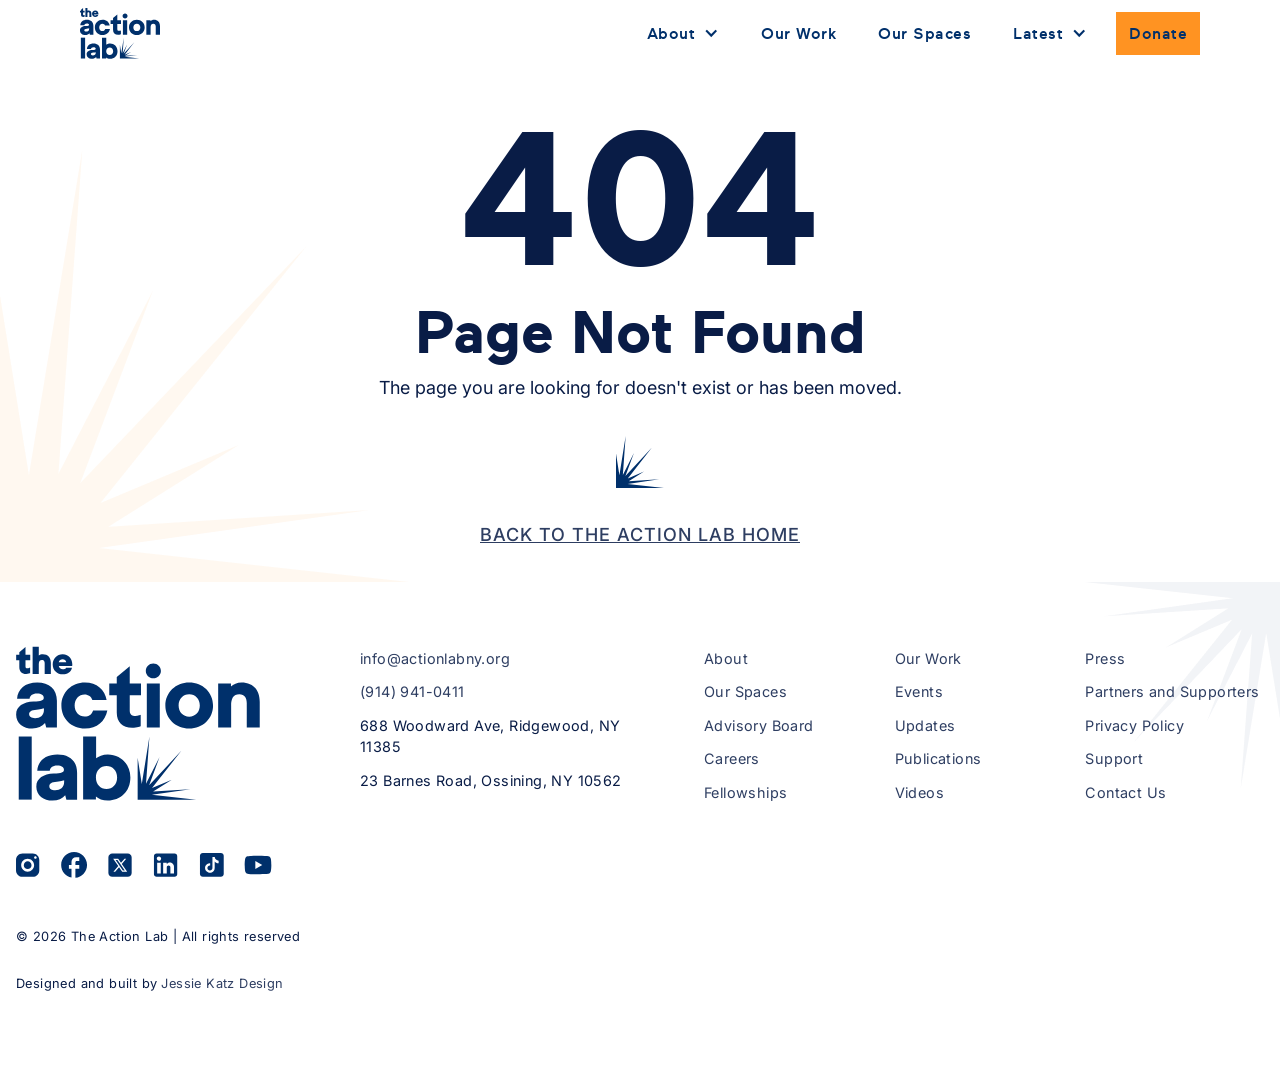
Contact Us (1125, 792)
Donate (1158, 33)
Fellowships (745, 792)
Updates (925, 725)
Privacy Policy (1134, 725)
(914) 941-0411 (412, 691)
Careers (732, 758)
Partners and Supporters (1172, 691)
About (726, 658)
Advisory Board (759, 725)
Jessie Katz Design (222, 983)
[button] (683, 34)
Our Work (798, 33)
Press (1105, 658)
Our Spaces (924, 33)
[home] (120, 33)
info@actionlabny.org (435, 658)
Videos (919, 792)
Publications (938, 758)
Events (919, 691)
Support (1114, 758)
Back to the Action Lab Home (640, 534)
